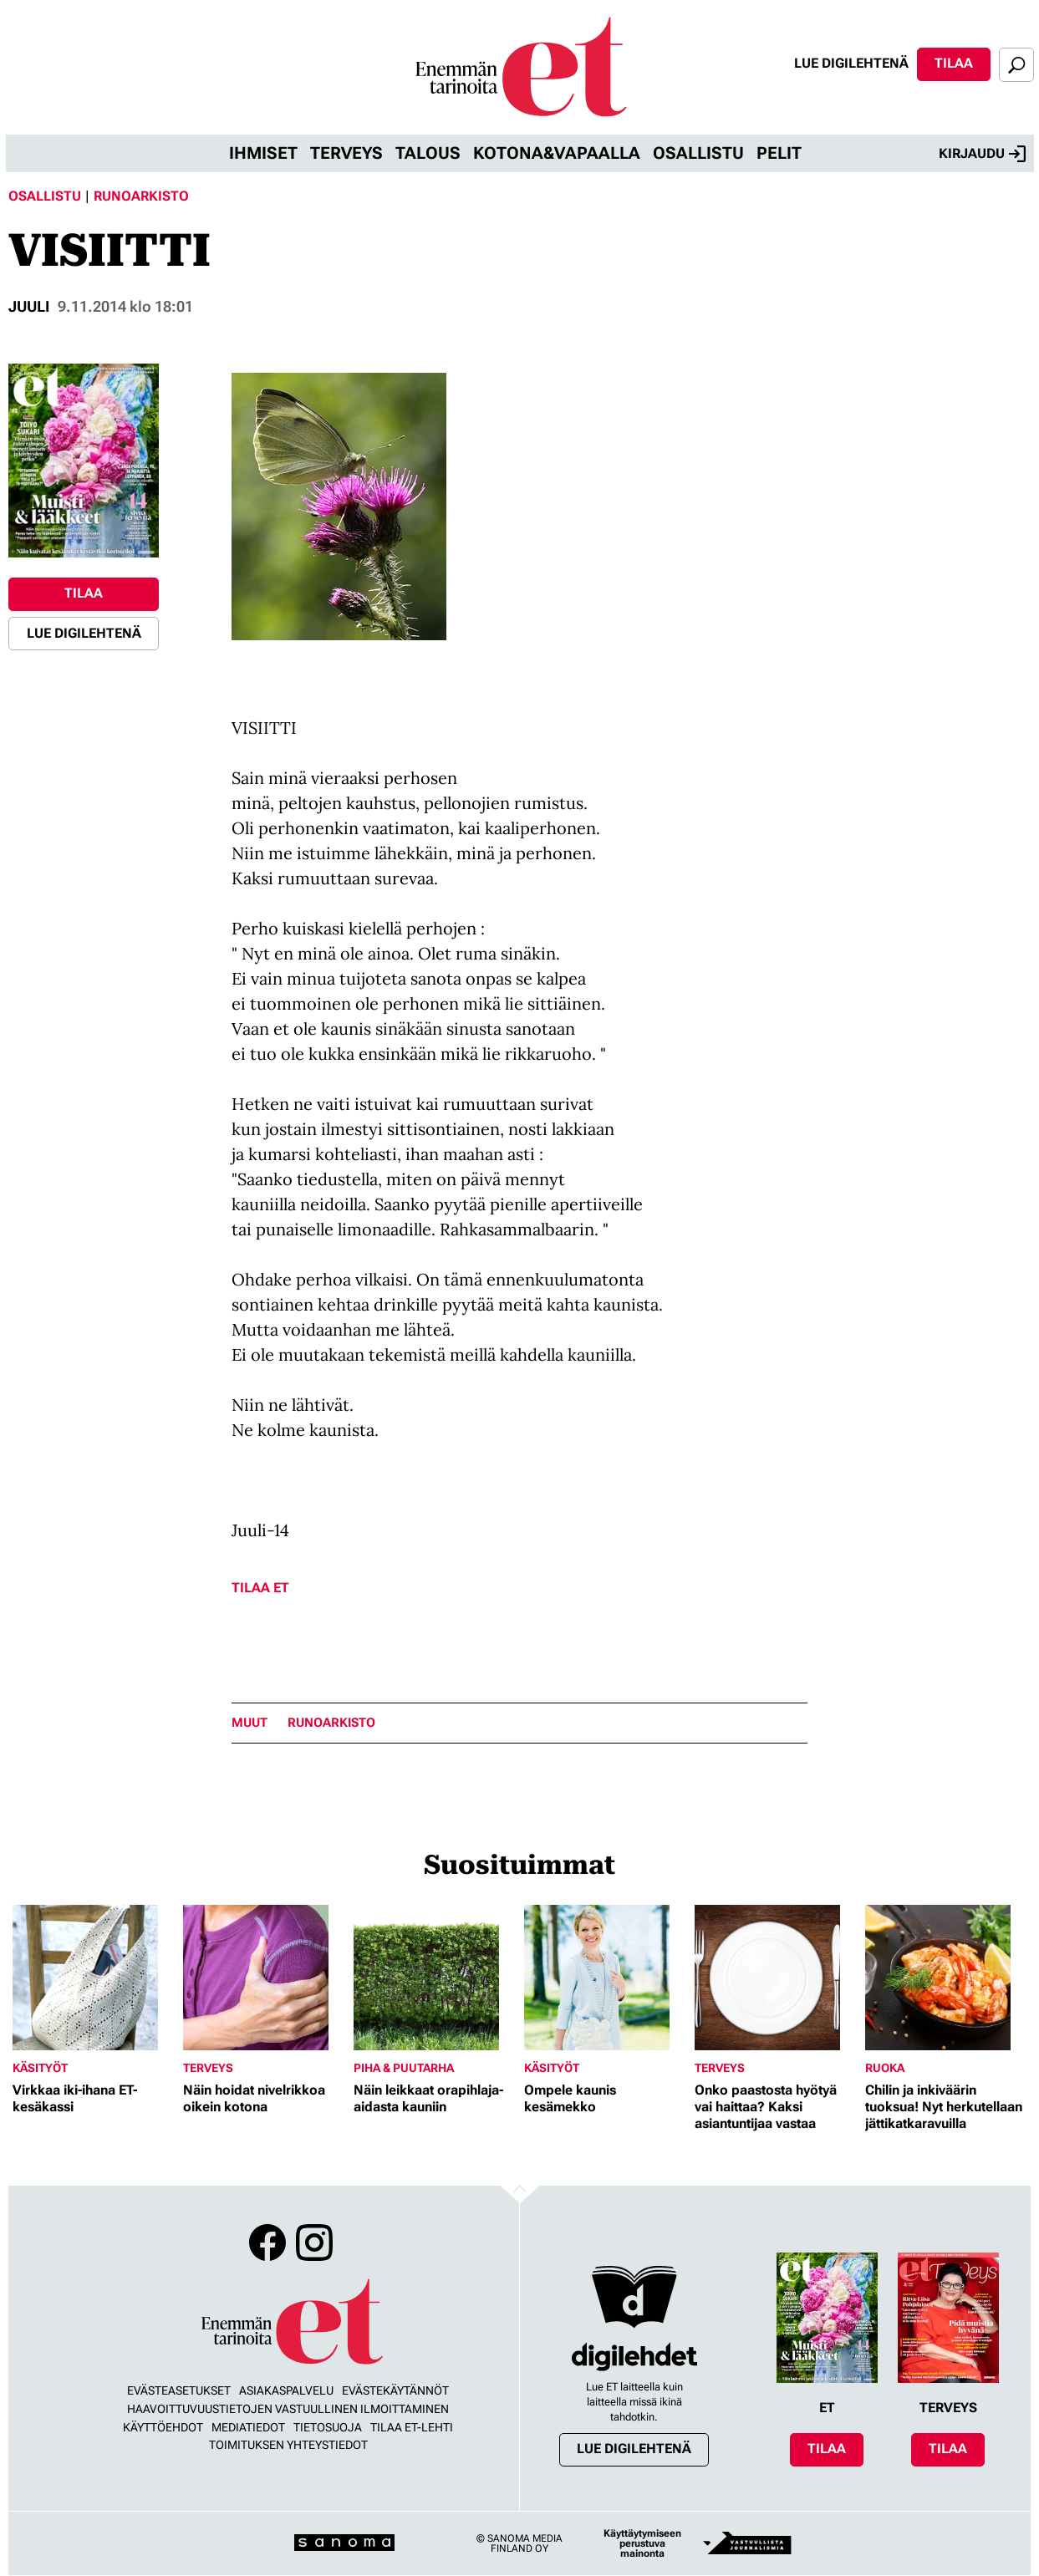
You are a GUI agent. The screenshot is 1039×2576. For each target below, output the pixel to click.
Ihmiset (263, 153)
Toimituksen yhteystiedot (288, 2444)
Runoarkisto (141, 196)
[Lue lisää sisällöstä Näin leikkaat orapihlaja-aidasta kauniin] (435, 1977)
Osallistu (698, 153)
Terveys (346, 153)
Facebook (267, 2242)
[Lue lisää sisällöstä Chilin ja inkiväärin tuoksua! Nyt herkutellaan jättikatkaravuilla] (946, 1977)
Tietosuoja (327, 2427)
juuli (28, 306)
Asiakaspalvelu (286, 2390)
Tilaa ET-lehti (411, 2427)
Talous (428, 153)
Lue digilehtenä (851, 63)
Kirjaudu (982, 153)
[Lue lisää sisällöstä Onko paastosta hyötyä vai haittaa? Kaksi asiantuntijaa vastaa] (776, 1977)
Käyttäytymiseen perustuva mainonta (642, 2543)
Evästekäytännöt (395, 2390)
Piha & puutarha (404, 2068)
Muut (249, 1723)
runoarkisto (331, 1723)
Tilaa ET (260, 1588)
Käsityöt (40, 2068)
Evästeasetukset (179, 2390)
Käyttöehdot (163, 2427)
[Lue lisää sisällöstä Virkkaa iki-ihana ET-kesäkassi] (94, 1977)
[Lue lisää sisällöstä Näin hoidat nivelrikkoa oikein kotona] (264, 1977)
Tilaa (954, 63)
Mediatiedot (248, 2427)
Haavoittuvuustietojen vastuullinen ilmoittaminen (288, 2409)
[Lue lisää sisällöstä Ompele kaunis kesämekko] (605, 1977)
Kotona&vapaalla (556, 153)
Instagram (314, 2242)
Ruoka (884, 2068)
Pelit (779, 153)
